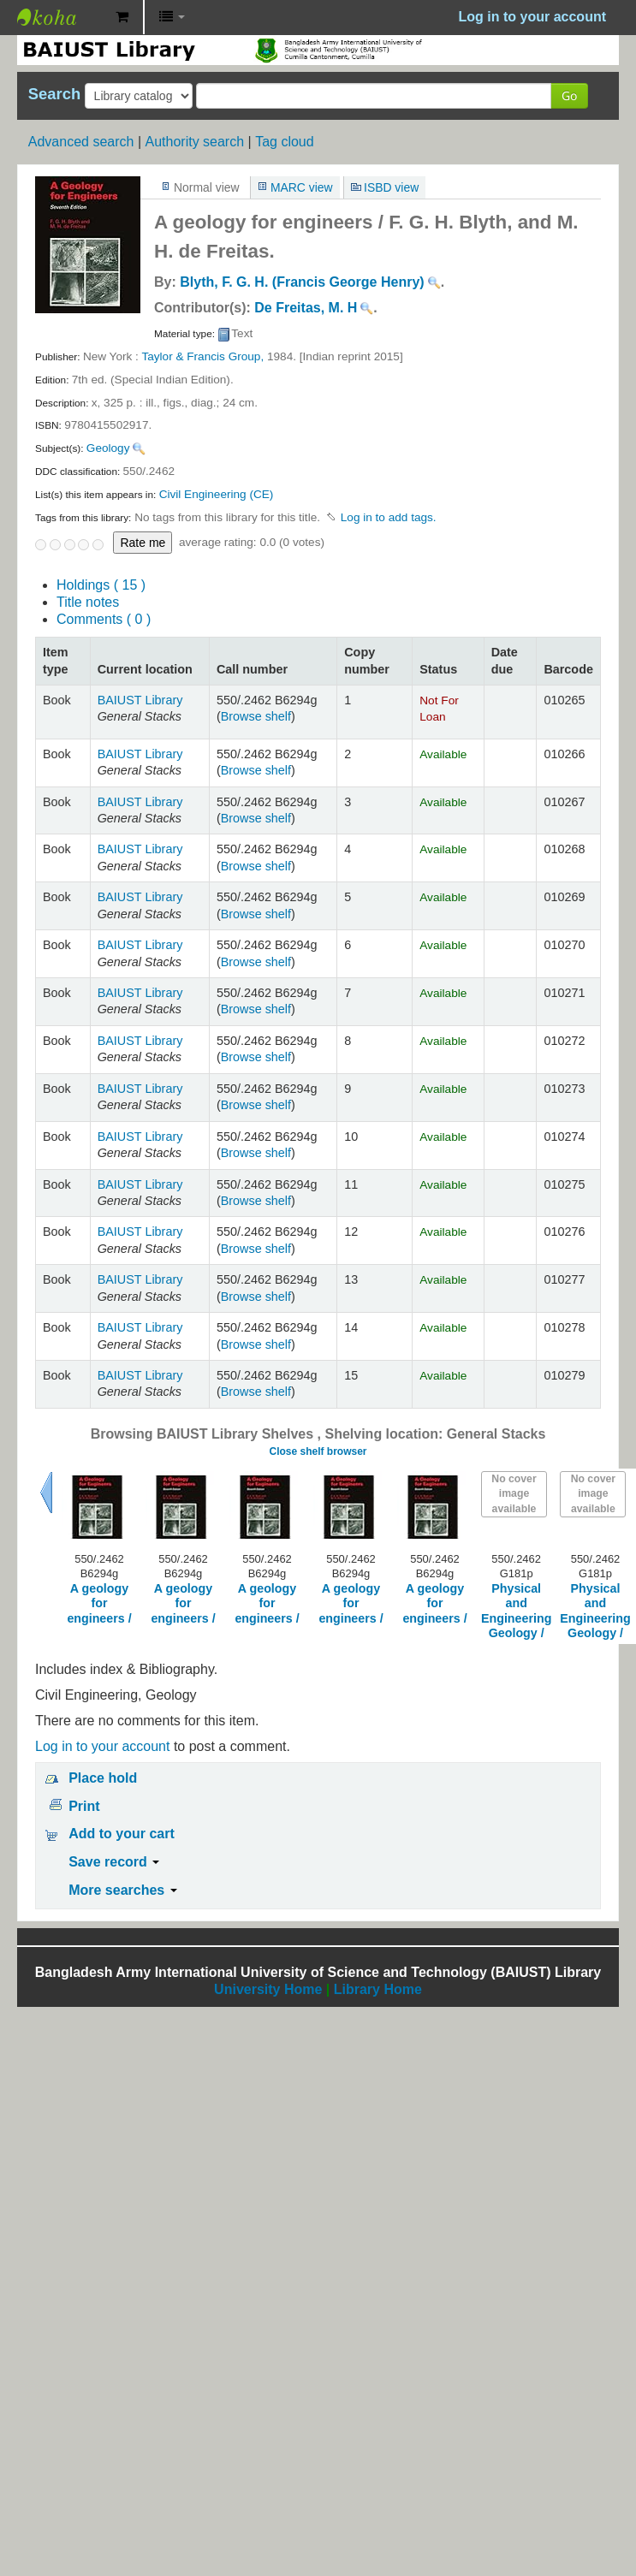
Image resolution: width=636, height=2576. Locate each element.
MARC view (301, 187)
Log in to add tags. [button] (389, 517)
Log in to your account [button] (532, 16)
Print (83, 1806)
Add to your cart (121, 1833)
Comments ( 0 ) (103, 619)
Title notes (87, 602)
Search (54, 94)
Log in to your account (102, 1746)
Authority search (194, 141)
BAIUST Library (60, 17)
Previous (46, 1492)
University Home (268, 1989)
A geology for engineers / (99, 1603)
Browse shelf (256, 716)
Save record (113, 1862)
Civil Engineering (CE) (216, 494)
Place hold (102, 1778)
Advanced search (81, 141)
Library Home (378, 1989)
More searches (122, 1890)
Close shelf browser (317, 1451)
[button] (122, 17)
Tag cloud (284, 141)
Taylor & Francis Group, (202, 356)
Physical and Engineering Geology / (516, 1611)
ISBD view (391, 187)
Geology (108, 448)
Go (569, 95)
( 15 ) (101, 585)
